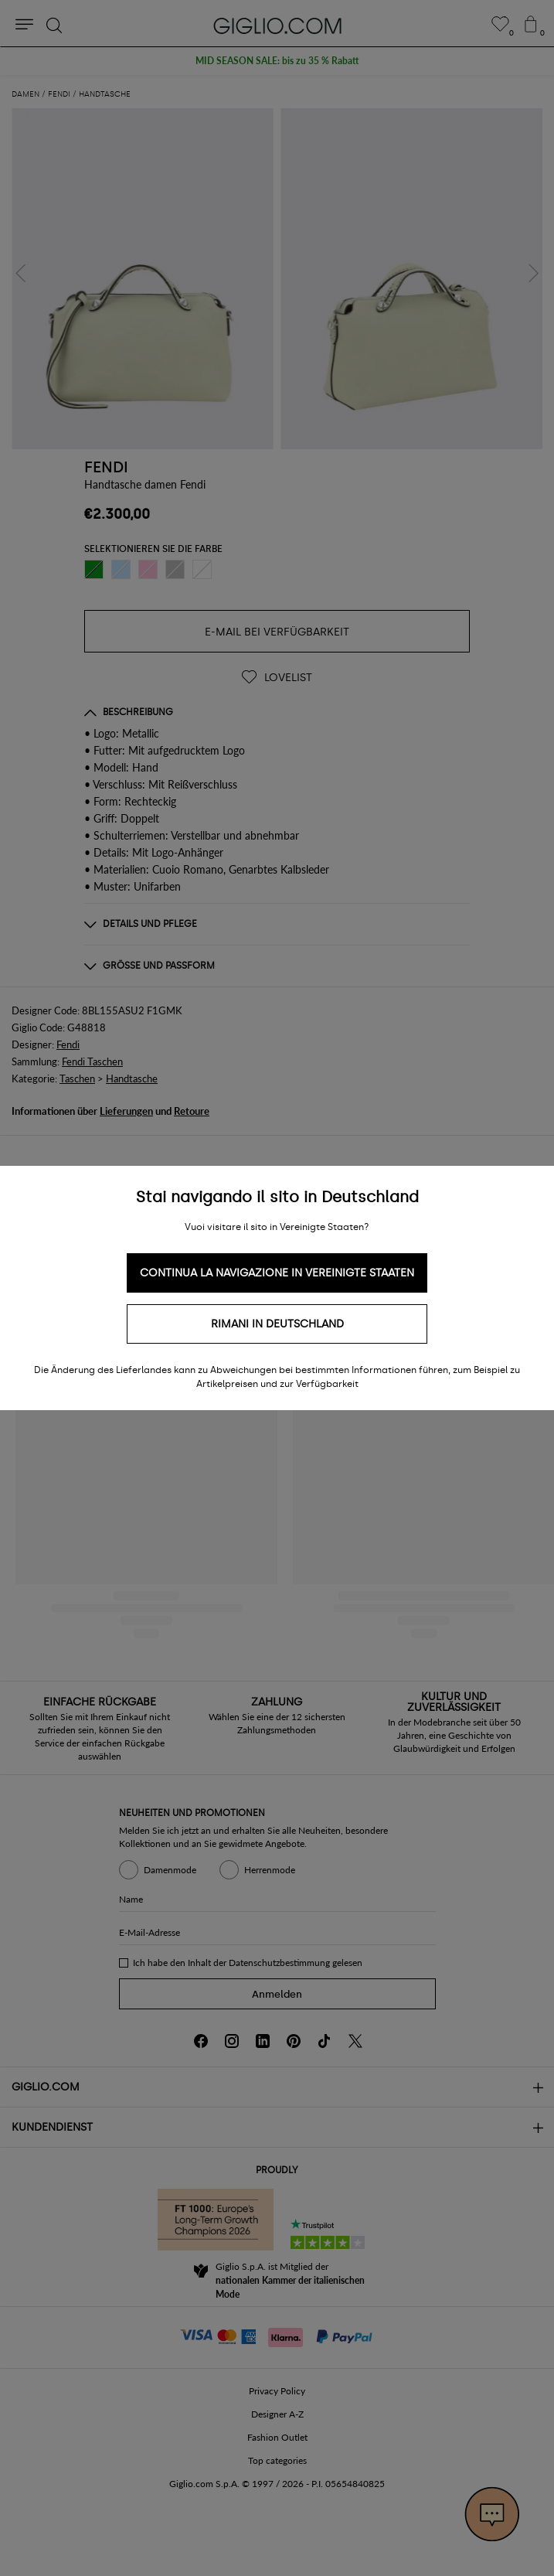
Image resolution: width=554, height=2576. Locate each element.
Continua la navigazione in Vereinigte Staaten (277, 1272)
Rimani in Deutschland (277, 1324)
